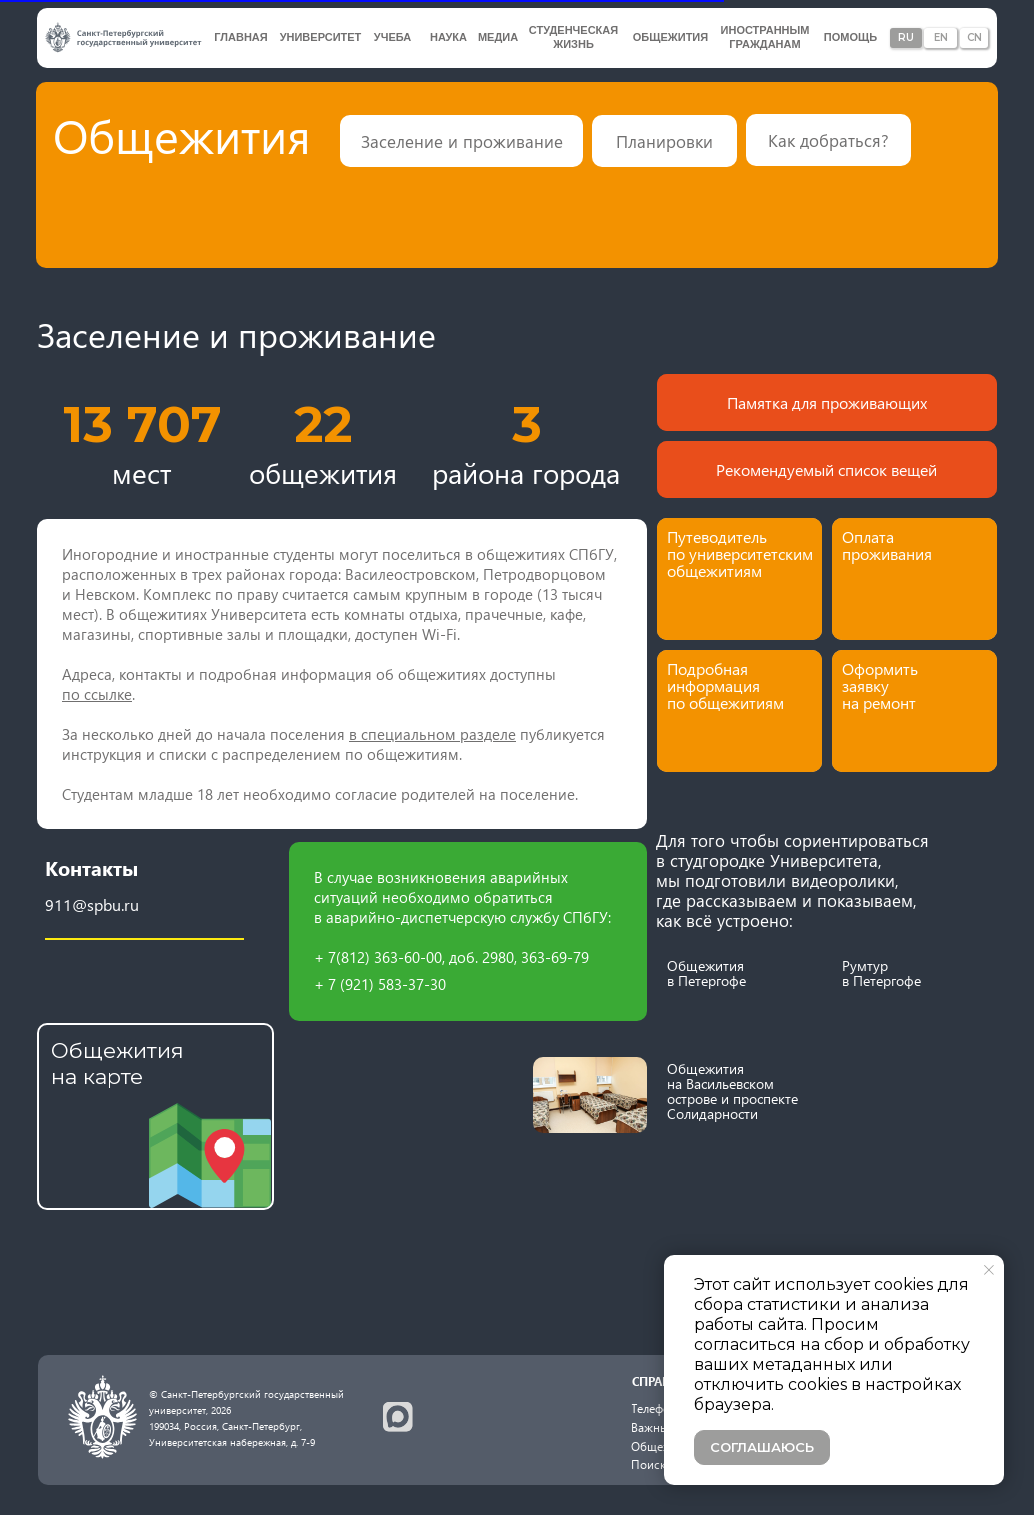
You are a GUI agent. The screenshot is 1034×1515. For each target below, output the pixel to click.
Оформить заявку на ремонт (880, 685)
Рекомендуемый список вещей (826, 469)
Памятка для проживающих (827, 402)
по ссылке (97, 694)
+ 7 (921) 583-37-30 (380, 984)
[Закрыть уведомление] (989, 1270)
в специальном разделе (432, 734)
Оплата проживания (887, 545)
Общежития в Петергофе (706, 973)
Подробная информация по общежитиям (725, 685)
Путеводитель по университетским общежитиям (740, 553)
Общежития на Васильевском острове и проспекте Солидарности (732, 1091)
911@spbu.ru (92, 904)
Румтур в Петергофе (881, 973)
